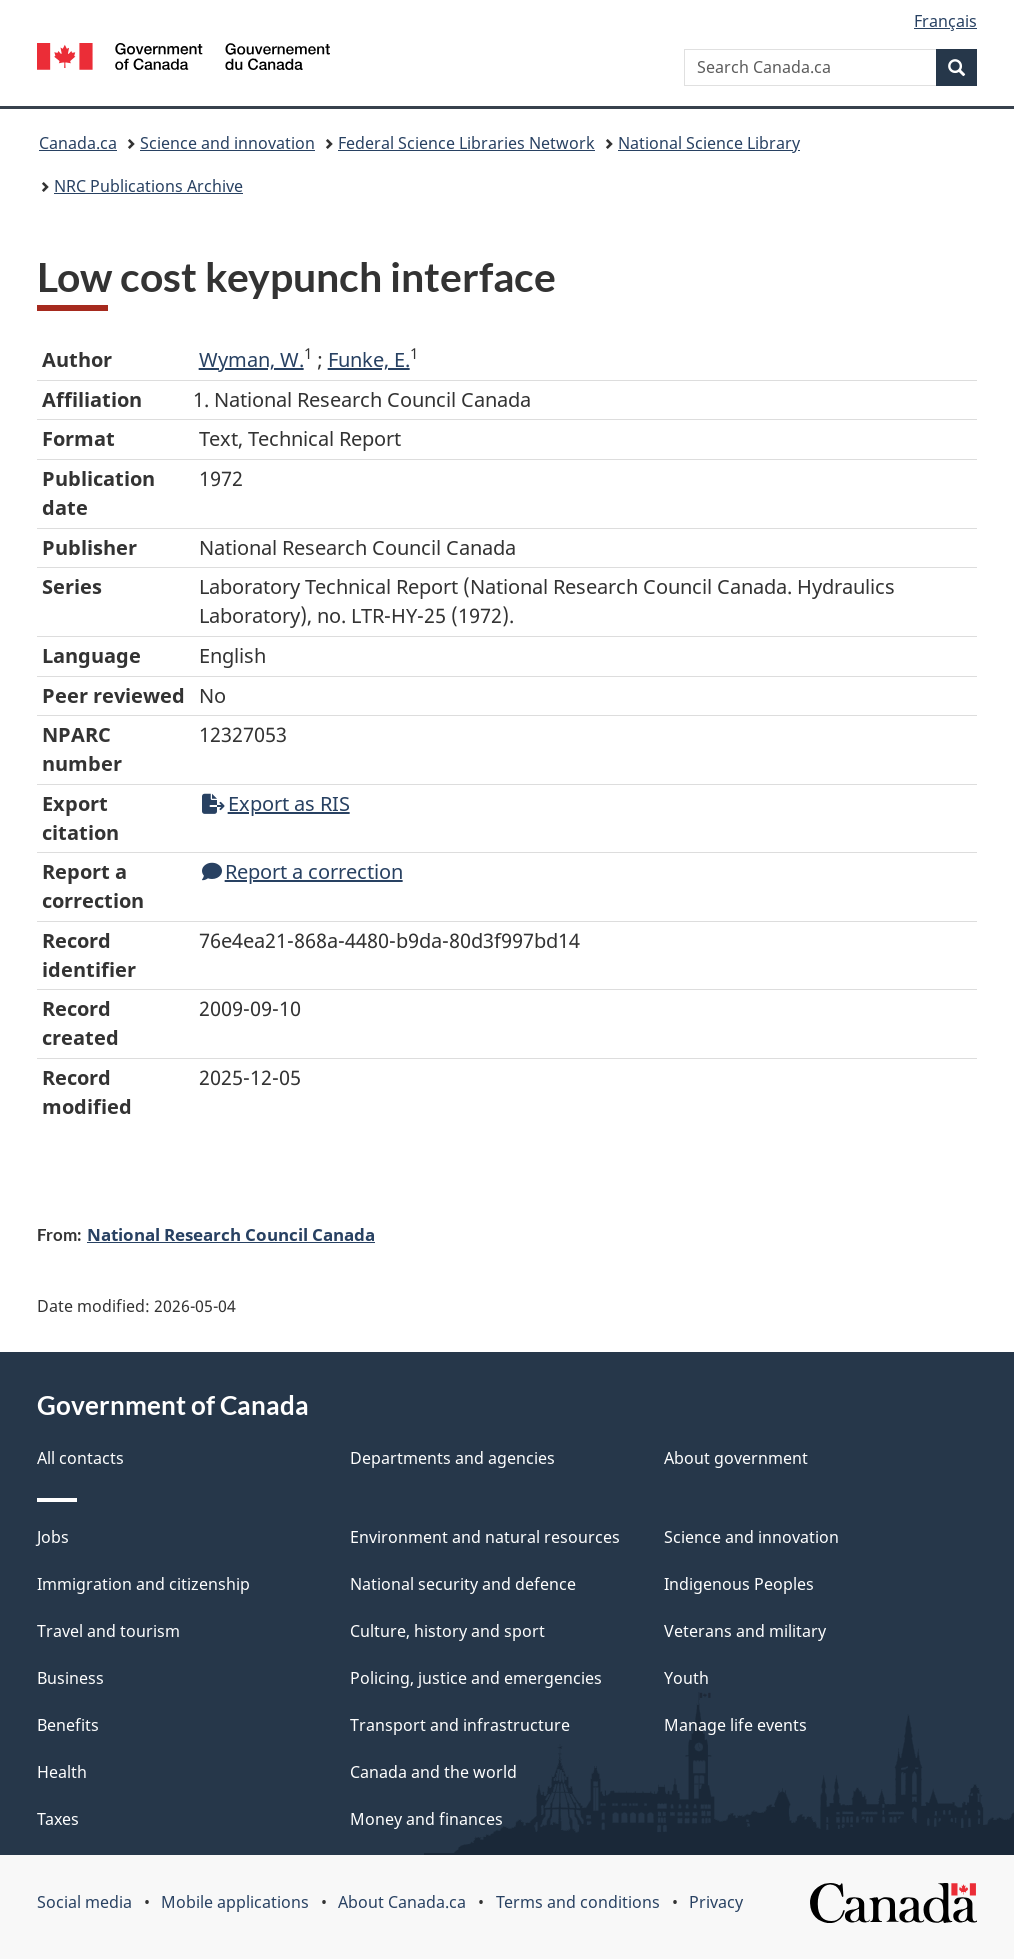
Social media (84, 1902)
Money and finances (426, 1819)
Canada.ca (78, 143)
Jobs (53, 1537)
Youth (686, 1678)
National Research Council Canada (231, 1234)
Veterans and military (745, 1631)
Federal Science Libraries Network (466, 143)
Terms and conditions (578, 1902)
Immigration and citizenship (143, 1584)
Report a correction (302, 871)
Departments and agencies (452, 1458)
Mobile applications (235, 1902)
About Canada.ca (402, 1902)
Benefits (68, 1725)
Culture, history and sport (447, 1631)
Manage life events (735, 1725)
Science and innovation (227, 143)
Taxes (58, 1819)
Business (70, 1678)
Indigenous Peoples (739, 1584)
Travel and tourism (108, 1631)
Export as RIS (276, 803)
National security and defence (463, 1584)
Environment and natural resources (485, 1537)
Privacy (716, 1902)
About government (736, 1458)
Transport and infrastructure (460, 1725)
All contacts (80, 1458)
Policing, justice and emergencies (476, 1678)
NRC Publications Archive (148, 186)
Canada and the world (433, 1772)
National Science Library (709, 143)
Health (62, 1772)
